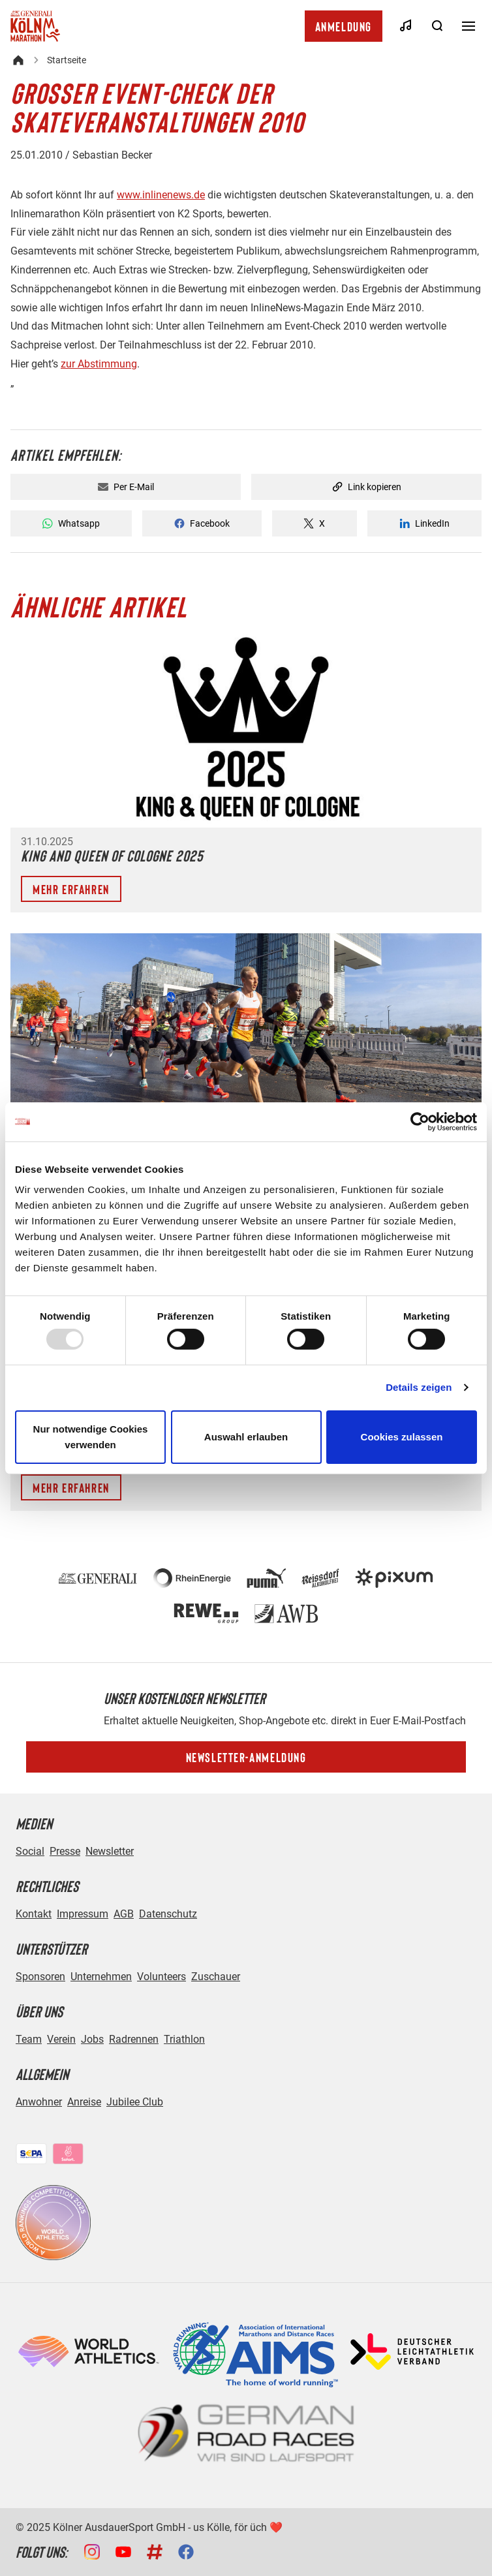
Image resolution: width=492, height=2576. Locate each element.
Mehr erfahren (71, 889)
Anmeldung (343, 26)
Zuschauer (215, 1976)
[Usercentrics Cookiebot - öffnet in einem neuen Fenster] (420, 1121)
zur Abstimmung (99, 364)
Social (30, 1851)
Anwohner (39, 2102)
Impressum (82, 1914)
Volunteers (161, 1976)
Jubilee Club (134, 2102)
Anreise (84, 2102)
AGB (124, 1914)
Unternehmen (101, 1976)
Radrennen (134, 2039)
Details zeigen (419, 1387)
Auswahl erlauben (246, 1436)
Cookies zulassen (402, 1436)
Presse (65, 1851)
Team (29, 2039)
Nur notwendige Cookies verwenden (90, 1436)
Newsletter (109, 1851)
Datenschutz (168, 1914)
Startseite (66, 60)
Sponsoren (40, 1976)
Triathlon (184, 2039)
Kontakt (34, 1914)
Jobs (92, 2039)
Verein (61, 2039)
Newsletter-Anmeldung (246, 1757)
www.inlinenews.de (161, 195)
